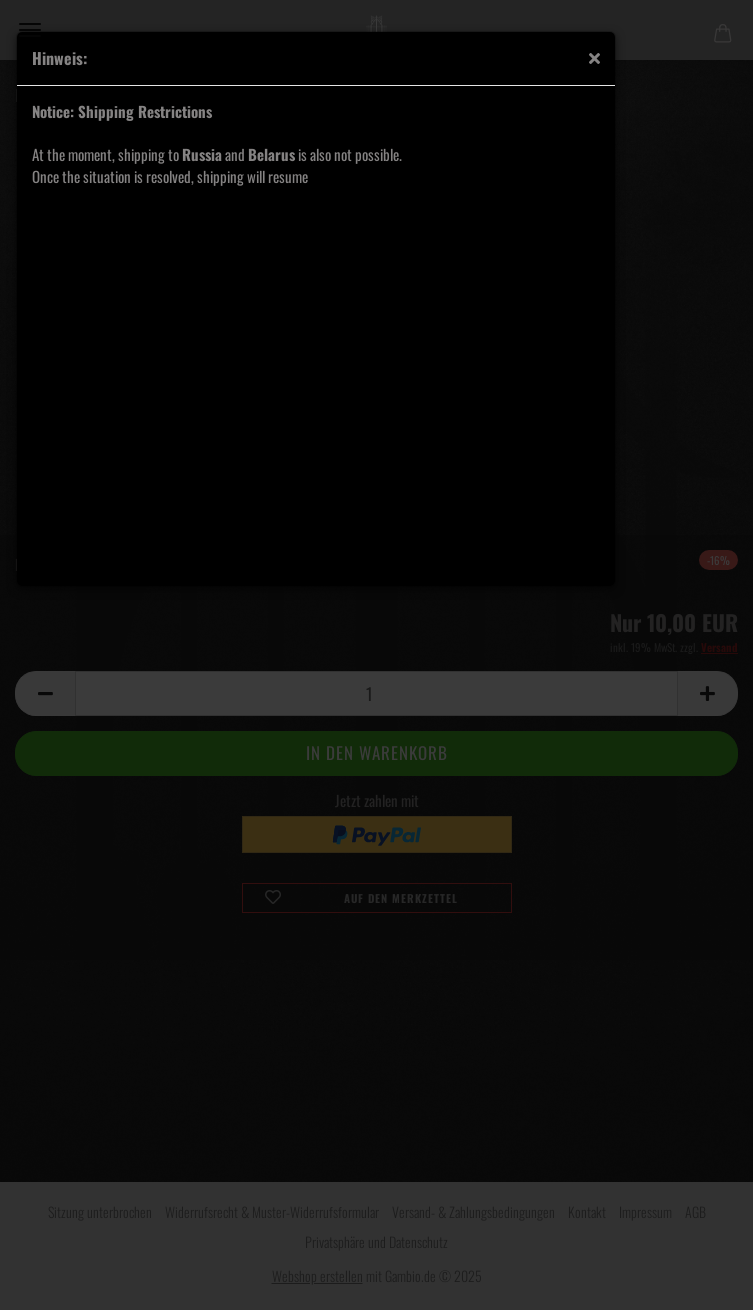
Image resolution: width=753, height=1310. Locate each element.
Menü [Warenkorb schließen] (30, 30)
